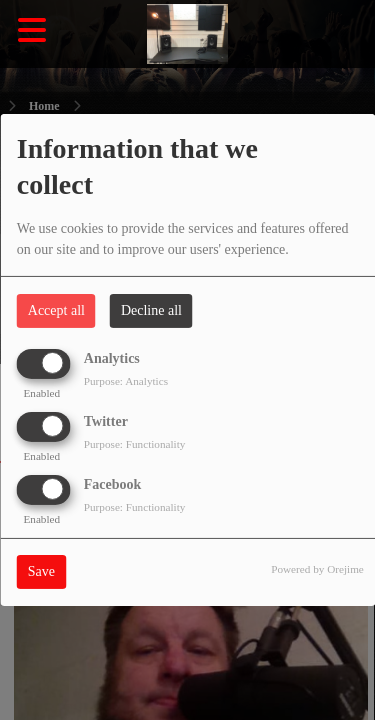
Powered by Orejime (317, 569)
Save (41, 571)
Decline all (151, 310)
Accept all (56, 310)
